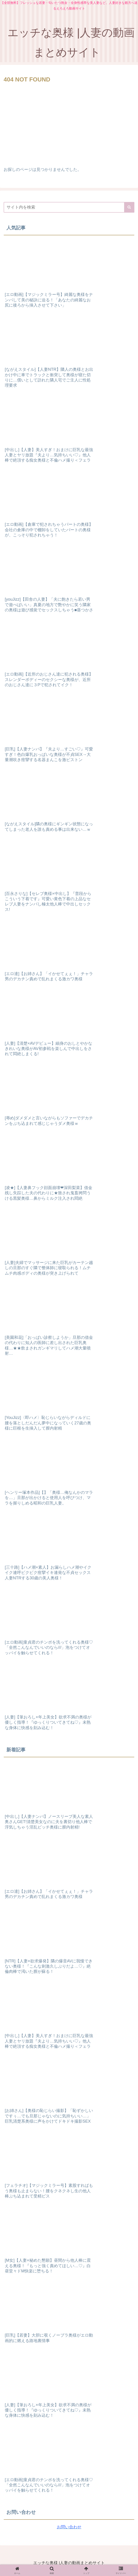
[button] (129, 207)
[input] (69, 207)
